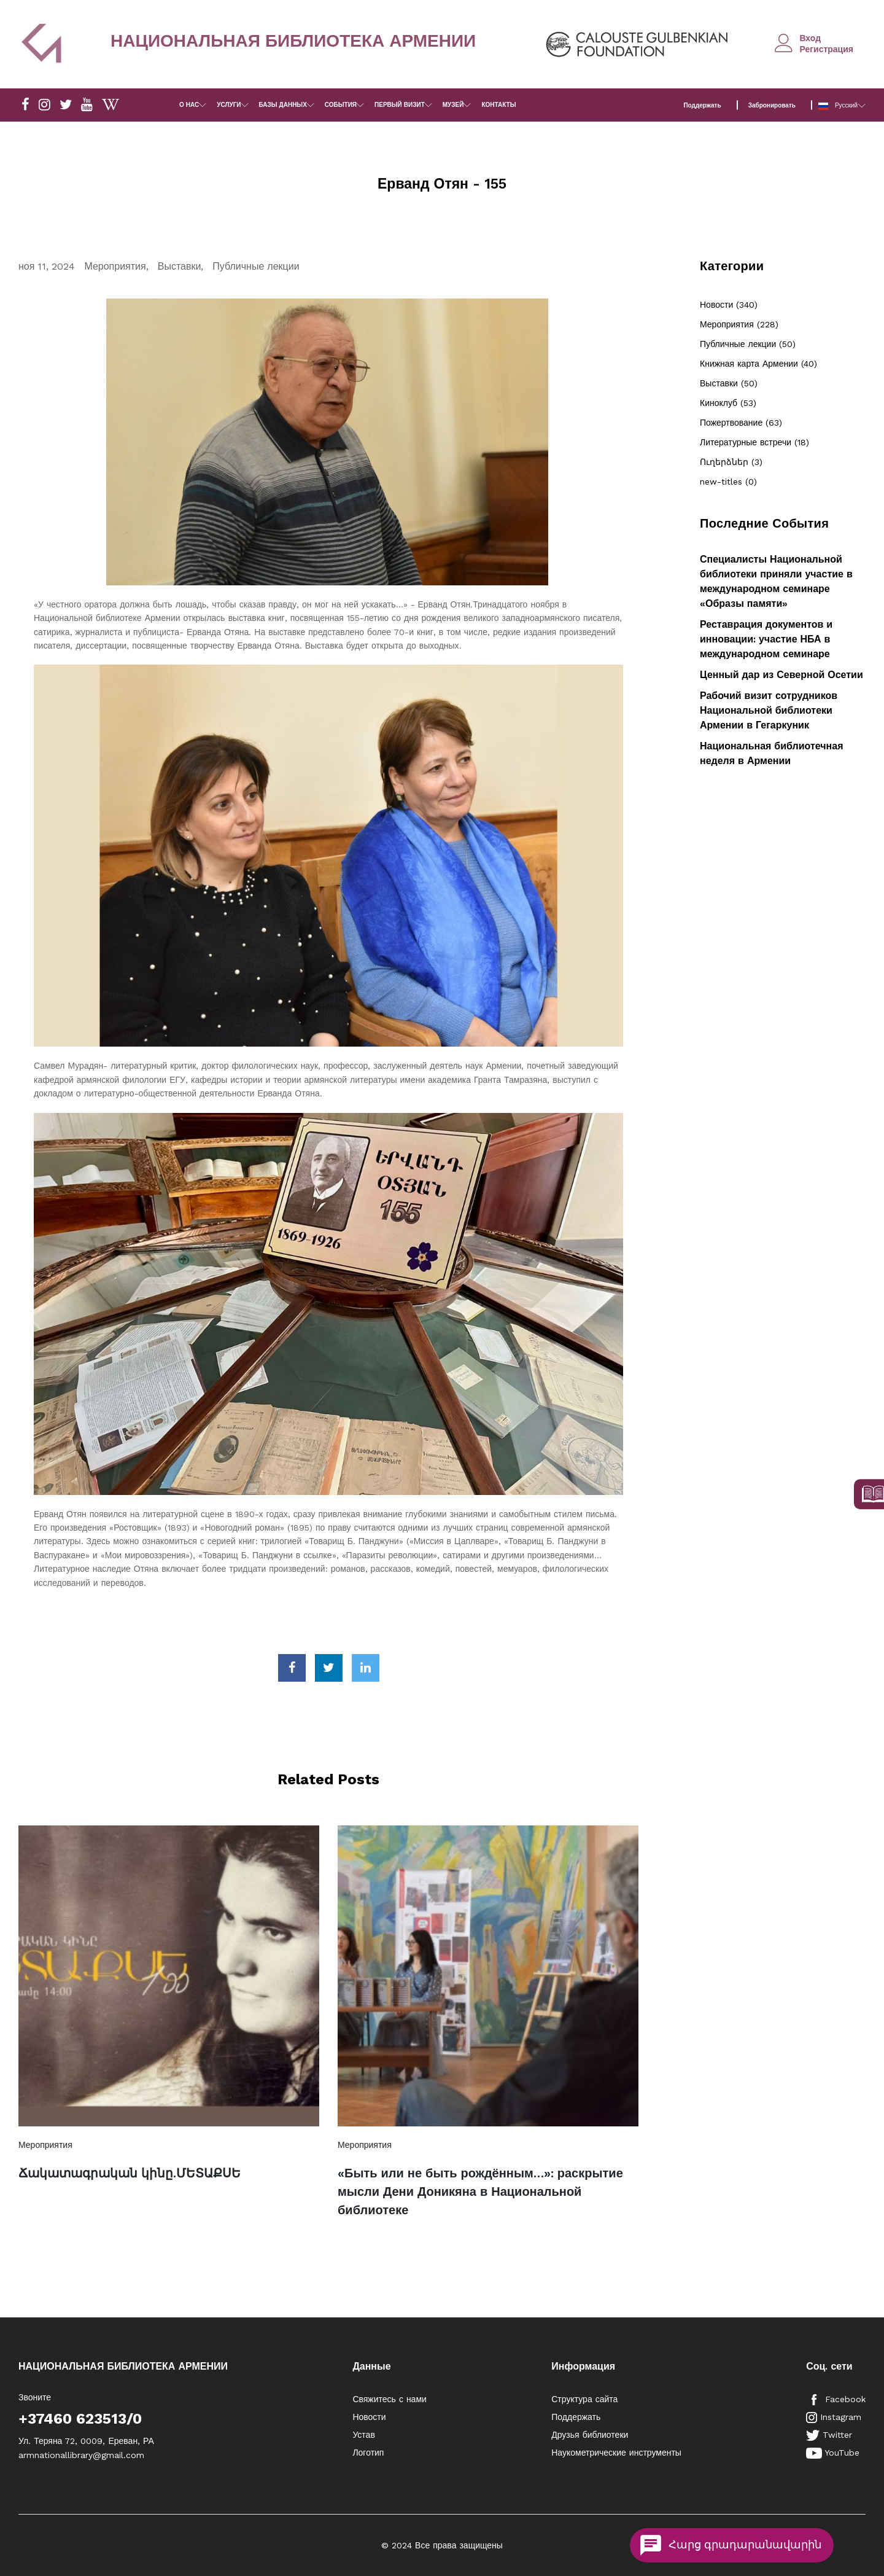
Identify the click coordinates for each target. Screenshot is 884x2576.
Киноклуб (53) (728, 403)
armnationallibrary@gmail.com (81, 2455)
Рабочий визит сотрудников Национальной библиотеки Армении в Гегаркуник (768, 710)
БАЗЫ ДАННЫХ (283, 104)
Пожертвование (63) (741, 422)
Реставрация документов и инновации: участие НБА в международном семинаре (766, 639)
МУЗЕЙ (453, 104)
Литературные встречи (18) (754, 442)
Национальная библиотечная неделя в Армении (771, 753)
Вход (810, 38)
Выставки (179, 266)
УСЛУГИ (229, 104)
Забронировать (772, 105)
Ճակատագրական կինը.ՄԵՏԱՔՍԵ (129, 2173)
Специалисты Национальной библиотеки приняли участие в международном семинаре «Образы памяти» (776, 581)
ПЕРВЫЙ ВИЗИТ (399, 104)
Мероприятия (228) (739, 324)
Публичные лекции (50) (748, 344)
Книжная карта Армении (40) (758, 364)
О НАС (189, 104)
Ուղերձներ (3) (731, 462)
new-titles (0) (728, 481)
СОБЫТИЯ (341, 104)
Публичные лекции (255, 266)
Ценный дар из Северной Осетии (781, 675)
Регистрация (826, 49)
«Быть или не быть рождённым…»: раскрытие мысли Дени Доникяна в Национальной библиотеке (480, 2191)
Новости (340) (729, 305)
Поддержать (702, 105)
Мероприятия (114, 266)
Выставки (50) (729, 383)
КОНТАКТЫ (498, 104)
